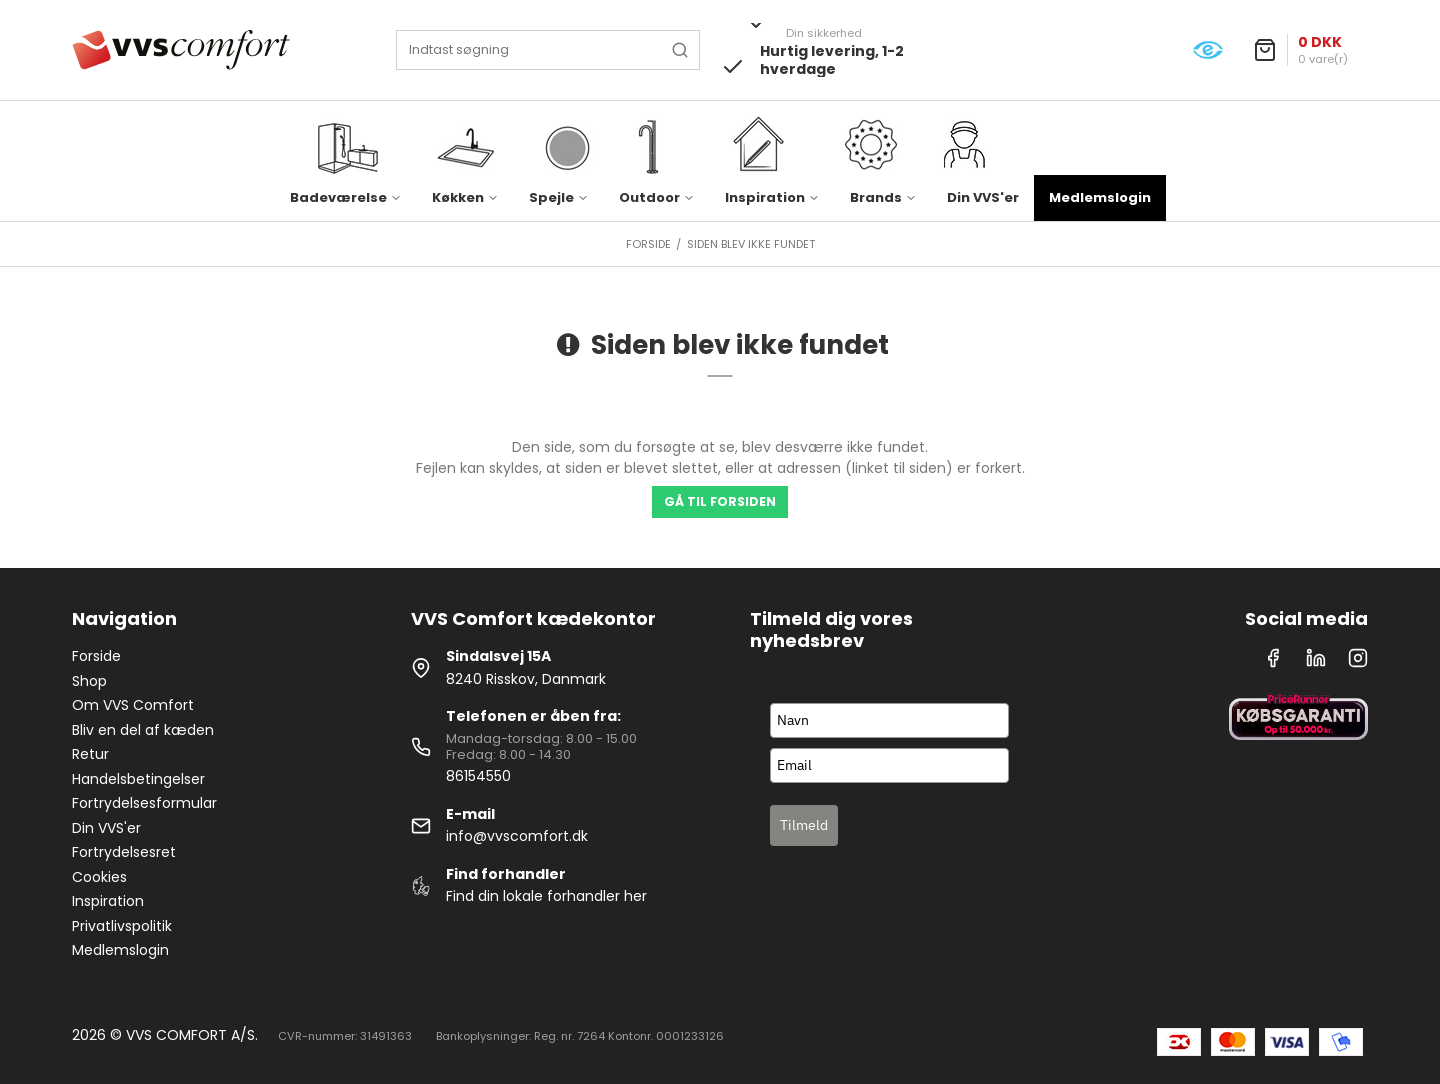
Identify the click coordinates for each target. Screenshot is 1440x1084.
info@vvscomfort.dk (517, 836)
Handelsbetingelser (138, 779)
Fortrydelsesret (124, 852)
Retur (90, 754)
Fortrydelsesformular (144, 803)
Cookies (99, 877)
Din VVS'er (983, 197)
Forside (96, 656)
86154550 (478, 776)
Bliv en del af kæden (143, 730)
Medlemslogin (1100, 197)
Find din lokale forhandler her (546, 896)
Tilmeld (804, 825)
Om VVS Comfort (133, 705)
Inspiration (108, 901)
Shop (89, 681)
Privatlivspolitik (122, 926)
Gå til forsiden (720, 501)
